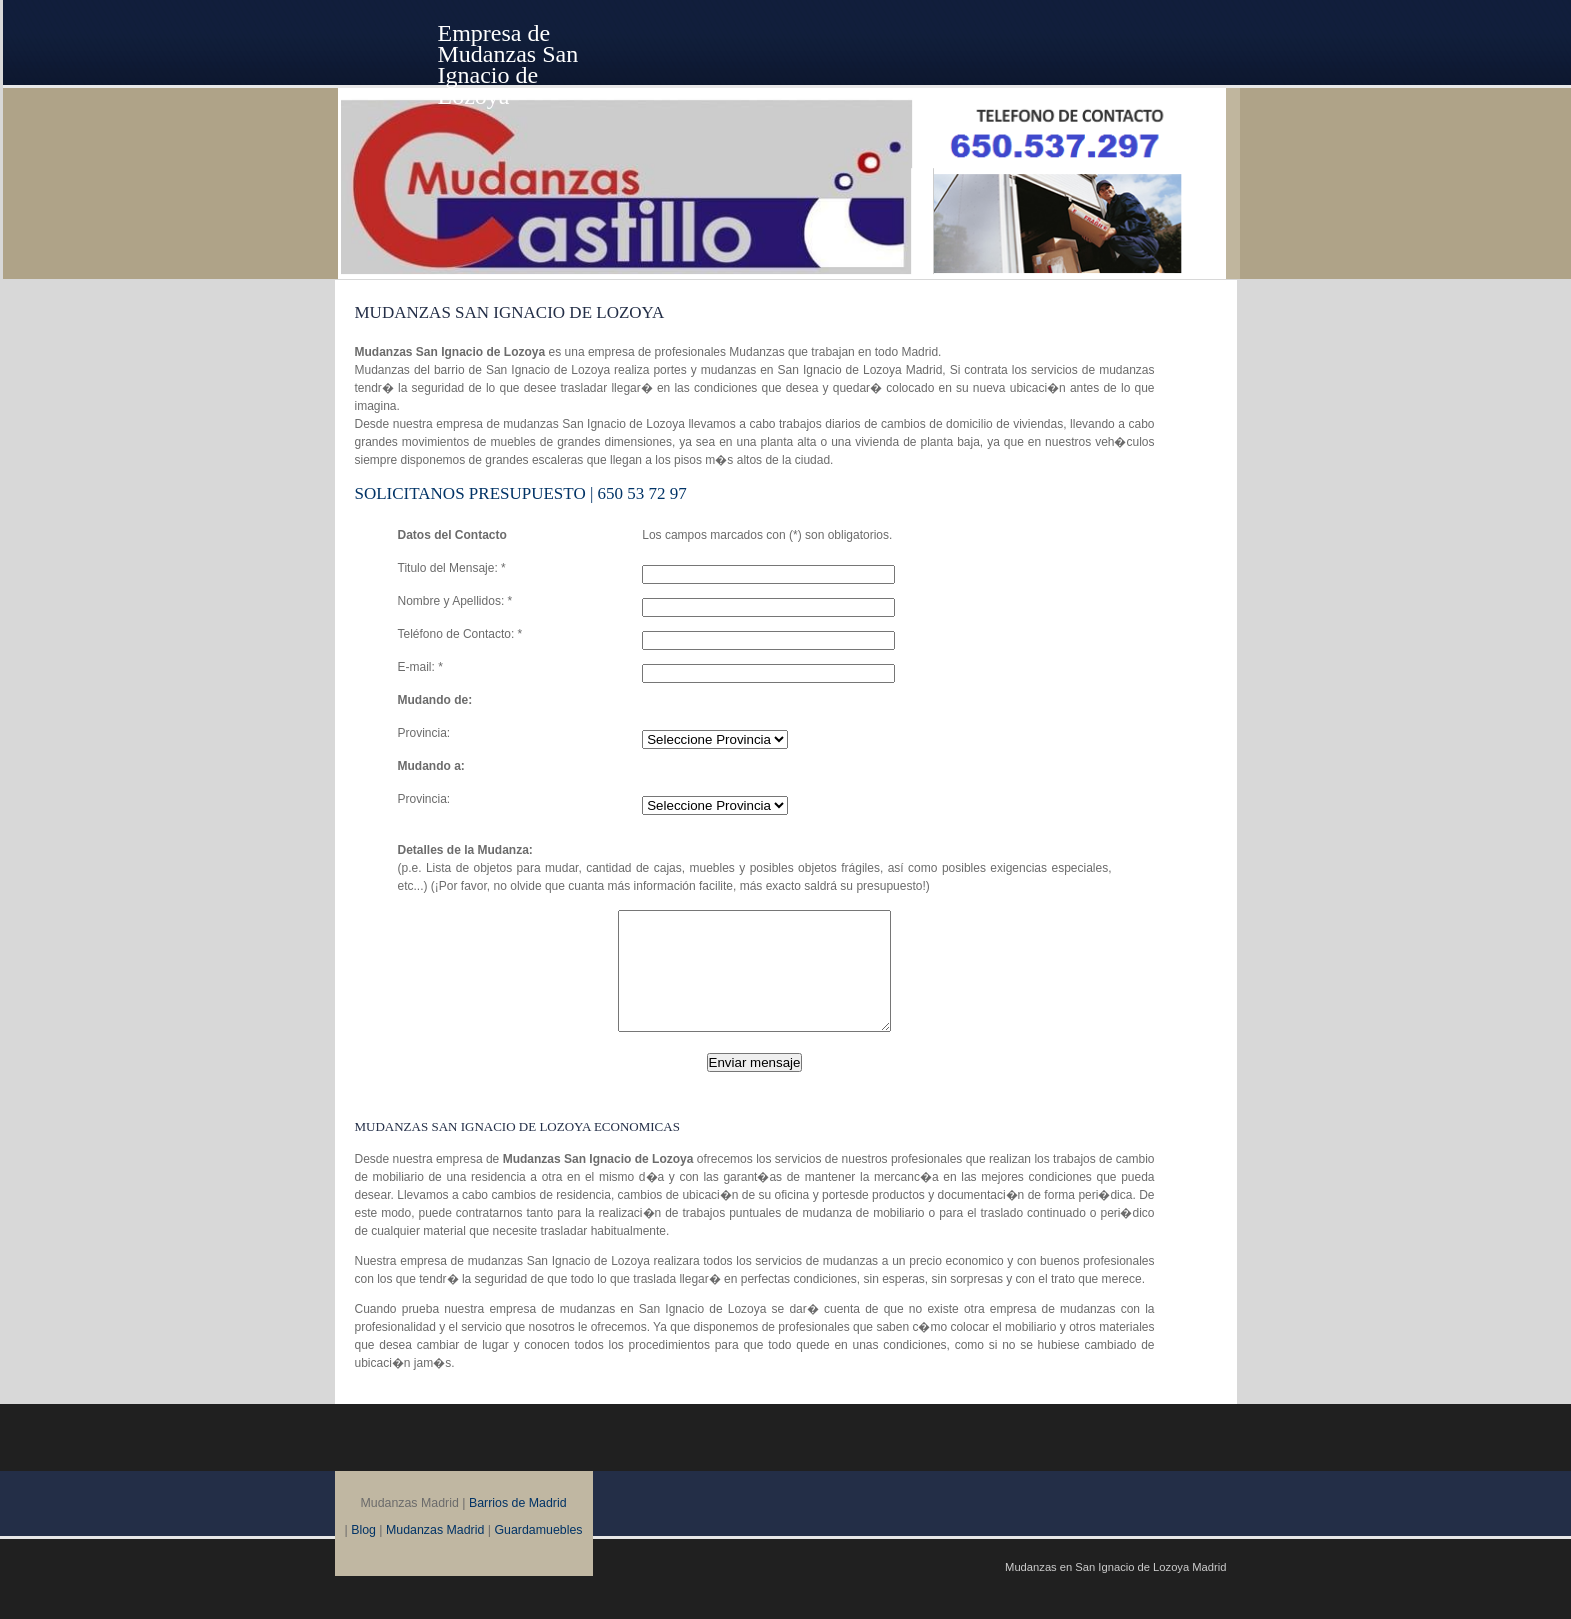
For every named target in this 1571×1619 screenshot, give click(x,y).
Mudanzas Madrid (435, 1554)
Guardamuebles (538, 1554)
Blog (363, 1554)
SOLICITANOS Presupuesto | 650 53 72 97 (521, 493)
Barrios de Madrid (518, 1527)
